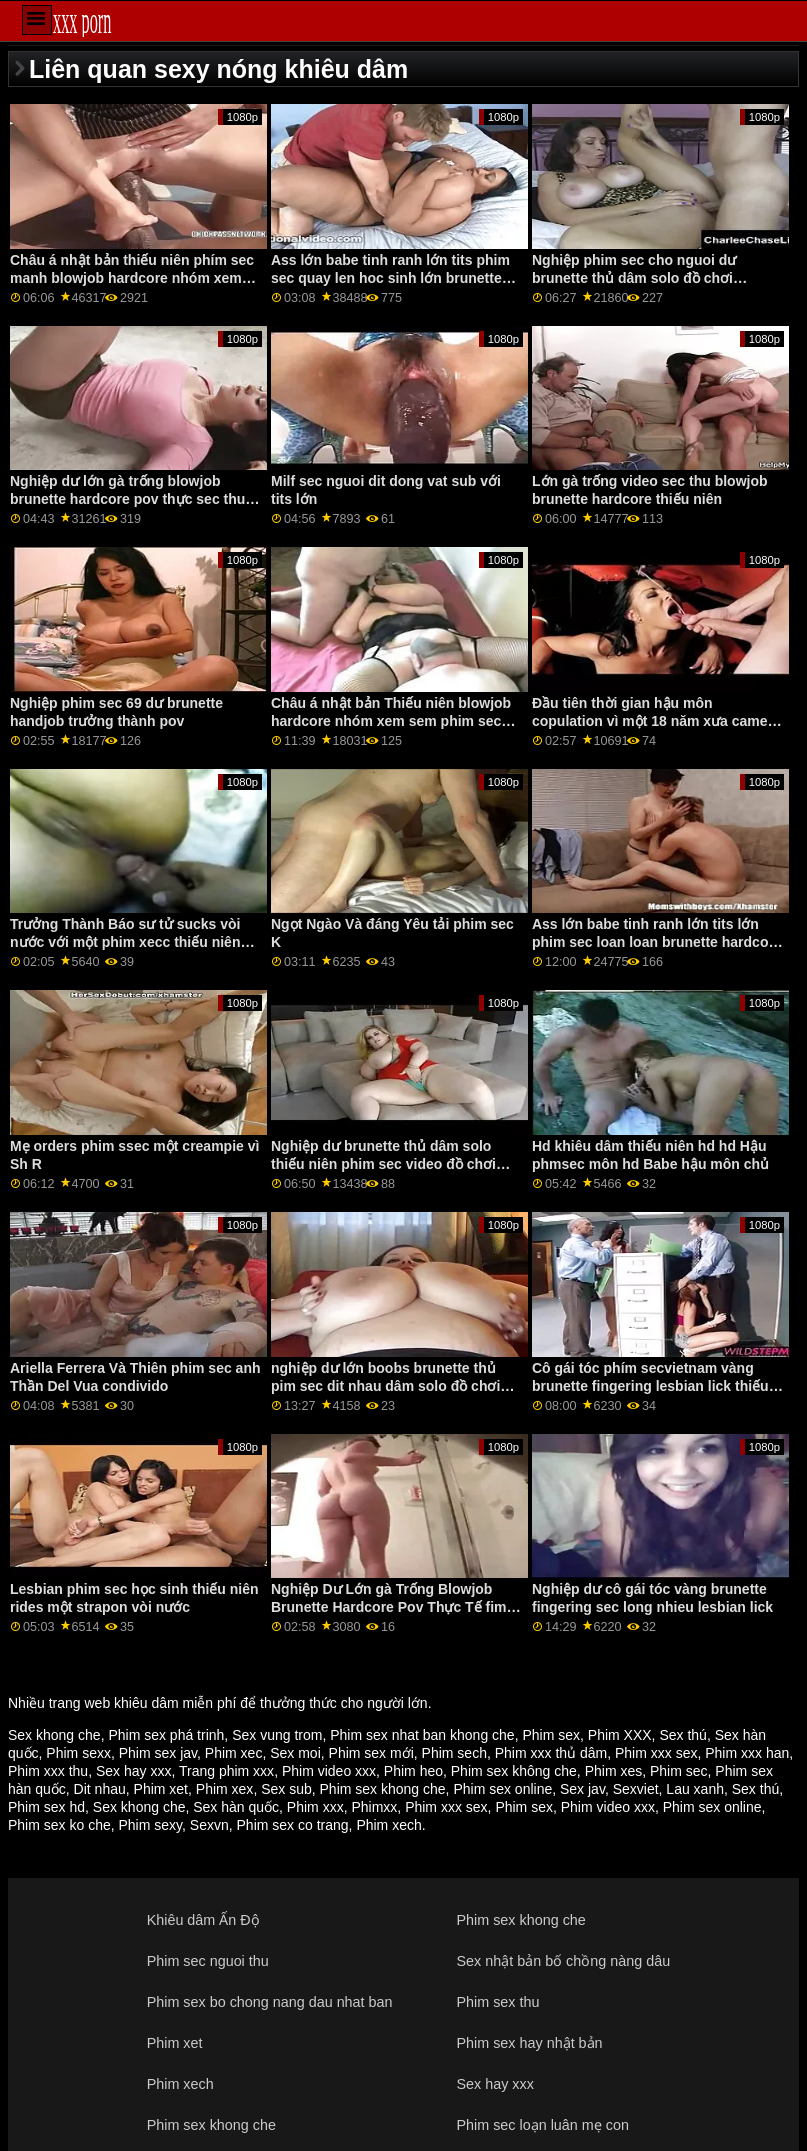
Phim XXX (620, 1735)
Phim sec (679, 1771)
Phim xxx (315, 1807)
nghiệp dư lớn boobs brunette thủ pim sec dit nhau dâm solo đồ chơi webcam (385, 1386)
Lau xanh (695, 1789)
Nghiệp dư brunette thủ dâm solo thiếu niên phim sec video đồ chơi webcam (383, 1164)
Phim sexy (151, 1825)
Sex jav (582, 1789)
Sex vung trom (277, 1735)
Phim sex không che (514, 1771)
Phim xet (161, 1789)
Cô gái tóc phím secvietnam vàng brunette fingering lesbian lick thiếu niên (650, 1386)
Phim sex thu (497, 2002)
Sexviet (636, 1789)
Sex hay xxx (133, 1771)
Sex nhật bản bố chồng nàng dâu (563, 1961)
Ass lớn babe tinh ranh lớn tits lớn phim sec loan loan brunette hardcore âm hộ (657, 942)
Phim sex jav (158, 1753)
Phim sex (551, 1735)
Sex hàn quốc (236, 1807)
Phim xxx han (747, 1753)
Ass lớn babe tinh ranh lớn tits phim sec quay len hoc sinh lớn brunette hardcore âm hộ (390, 278)
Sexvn (209, 1825)
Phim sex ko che (59, 1825)
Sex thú (682, 1735)
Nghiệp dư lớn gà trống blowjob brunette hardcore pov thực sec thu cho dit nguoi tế (127, 499)
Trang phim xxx (226, 1771)
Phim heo (413, 1771)
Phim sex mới (371, 1753)
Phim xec (234, 1753)
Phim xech (388, 1825)
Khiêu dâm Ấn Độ (203, 1920)
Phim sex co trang (293, 1825)
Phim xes (614, 1771)
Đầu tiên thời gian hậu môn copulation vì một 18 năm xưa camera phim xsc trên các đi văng (656, 721)
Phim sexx (78, 1753)
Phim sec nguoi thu (208, 1961)
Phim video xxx (329, 1771)
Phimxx (374, 1807)
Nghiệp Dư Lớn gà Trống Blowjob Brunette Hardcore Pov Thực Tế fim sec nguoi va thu (389, 1607)
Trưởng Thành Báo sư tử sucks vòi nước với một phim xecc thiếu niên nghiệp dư (125, 942)
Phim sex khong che (383, 1789)
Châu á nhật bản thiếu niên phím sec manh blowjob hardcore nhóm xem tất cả (132, 278)
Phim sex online (502, 1789)
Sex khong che (54, 1735)
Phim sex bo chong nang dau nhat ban (270, 2002)
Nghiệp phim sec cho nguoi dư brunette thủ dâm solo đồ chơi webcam (634, 278)
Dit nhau (100, 1789)
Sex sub (286, 1789)
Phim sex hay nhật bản (529, 2043)
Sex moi (295, 1753)
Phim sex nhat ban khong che (422, 1735)
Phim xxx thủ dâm (551, 1753)
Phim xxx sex (656, 1753)
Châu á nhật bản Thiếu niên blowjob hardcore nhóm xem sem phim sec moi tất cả (391, 721)
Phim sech (454, 1753)
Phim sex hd (46, 1807)
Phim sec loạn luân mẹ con (542, 2125)
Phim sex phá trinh (166, 1735)
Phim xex (225, 1789)
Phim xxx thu (48, 1771)
